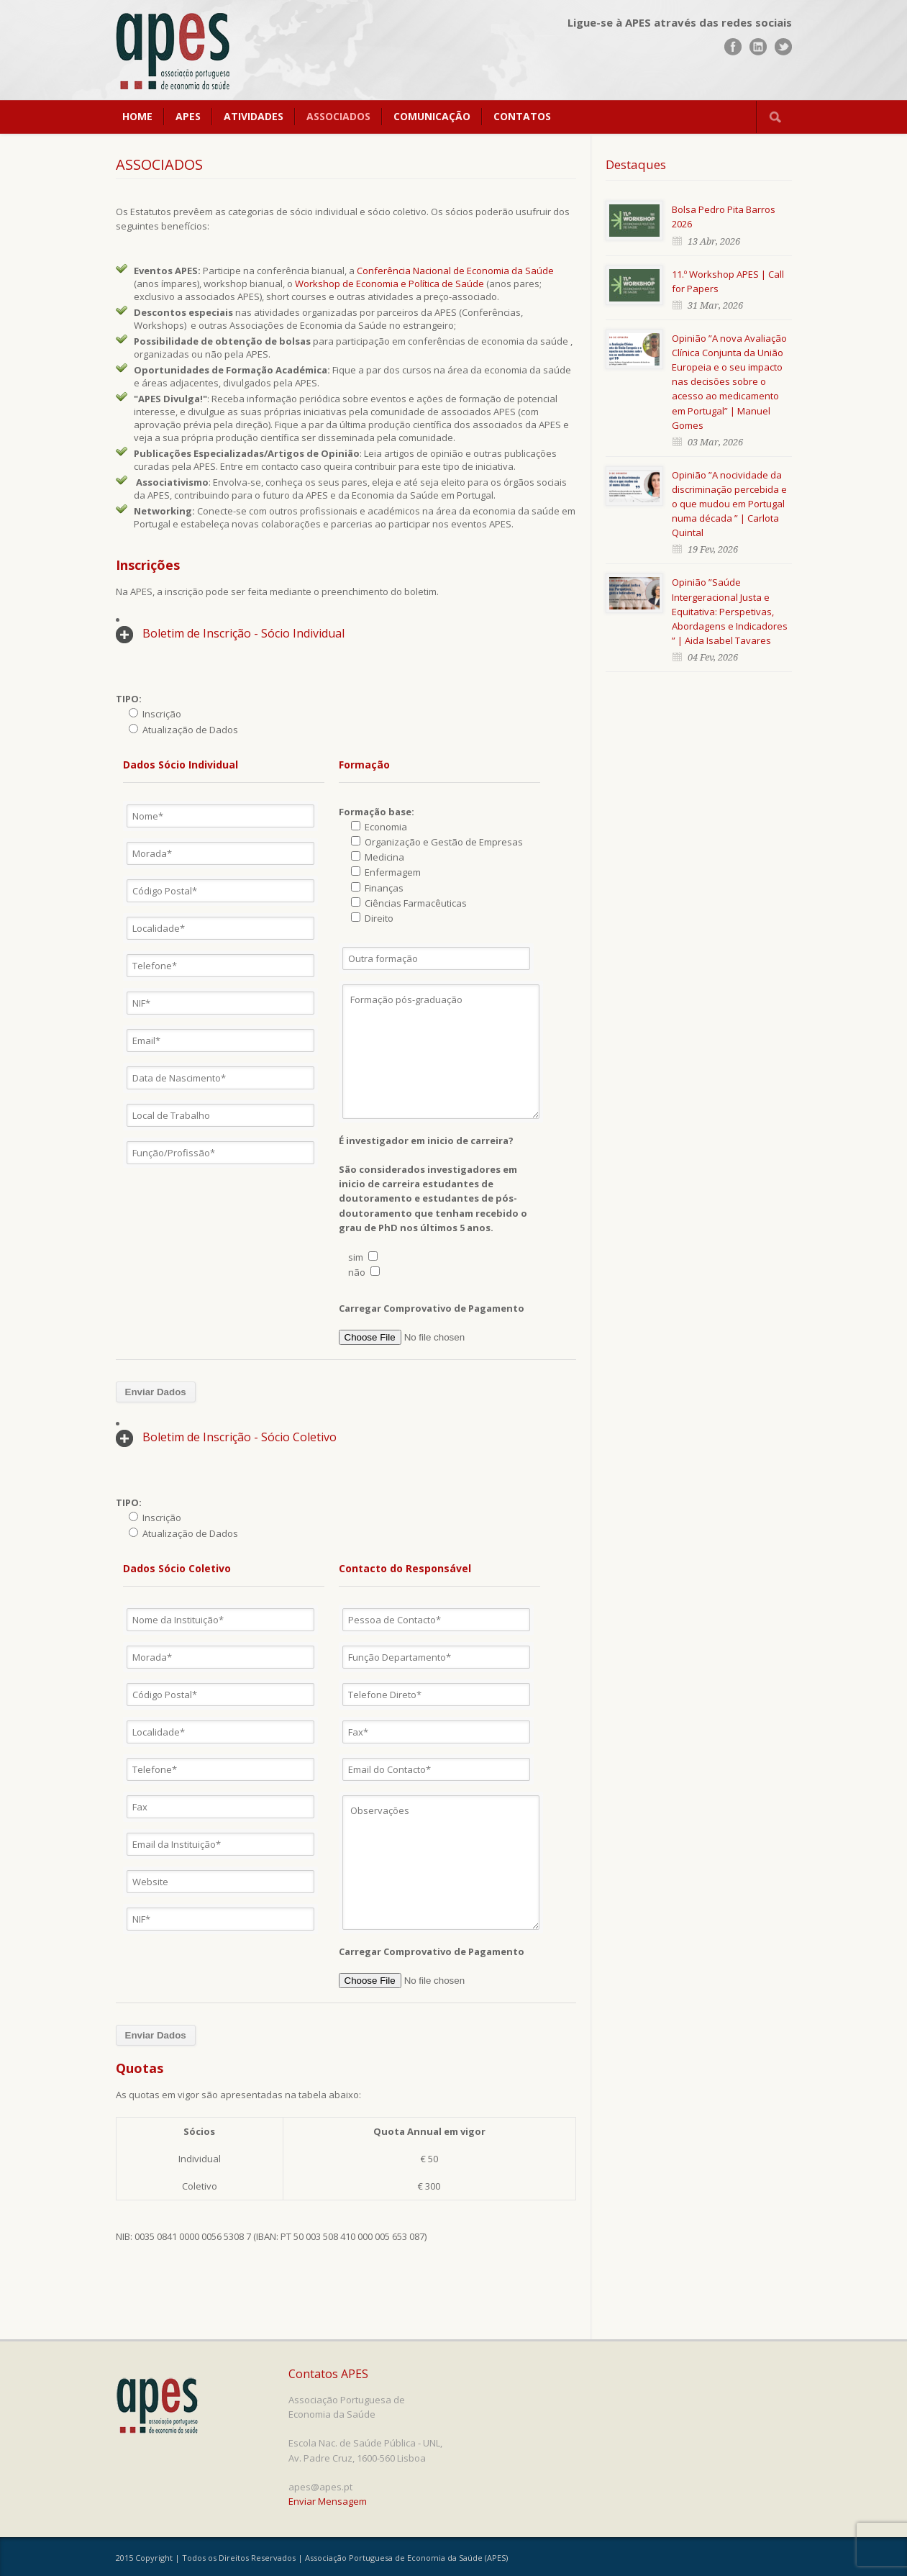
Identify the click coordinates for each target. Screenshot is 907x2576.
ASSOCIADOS (338, 116)
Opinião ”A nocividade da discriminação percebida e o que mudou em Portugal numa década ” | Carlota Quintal (729, 504)
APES (188, 116)
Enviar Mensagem (327, 2501)
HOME (137, 116)
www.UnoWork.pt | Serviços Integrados (736, 2559)
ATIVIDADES (253, 116)
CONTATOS (522, 116)
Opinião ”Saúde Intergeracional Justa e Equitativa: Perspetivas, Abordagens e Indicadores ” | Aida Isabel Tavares (730, 611)
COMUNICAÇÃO (431, 116)
